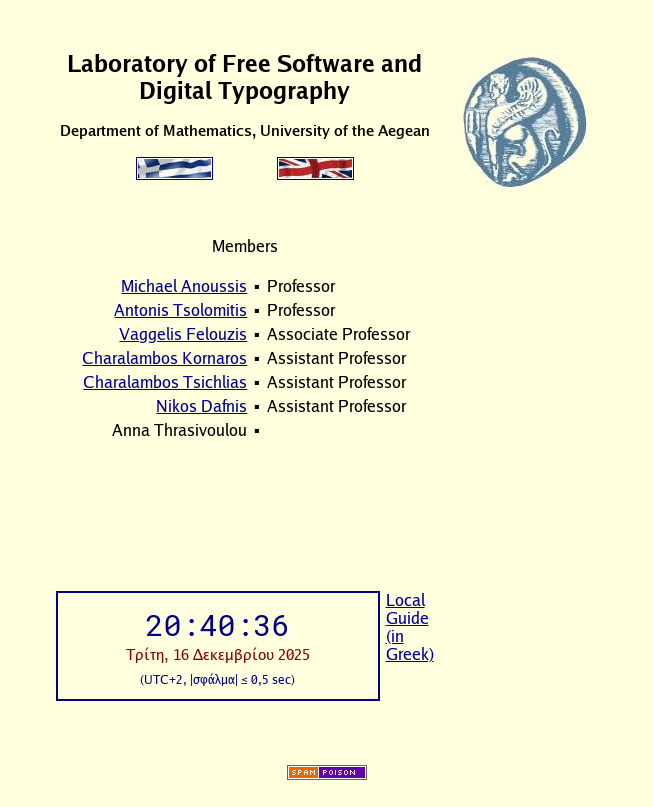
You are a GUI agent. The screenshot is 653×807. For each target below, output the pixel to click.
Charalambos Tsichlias (165, 382)
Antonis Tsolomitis (180, 310)
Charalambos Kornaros (164, 358)
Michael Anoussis (184, 286)
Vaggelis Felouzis (183, 334)
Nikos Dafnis (201, 406)
